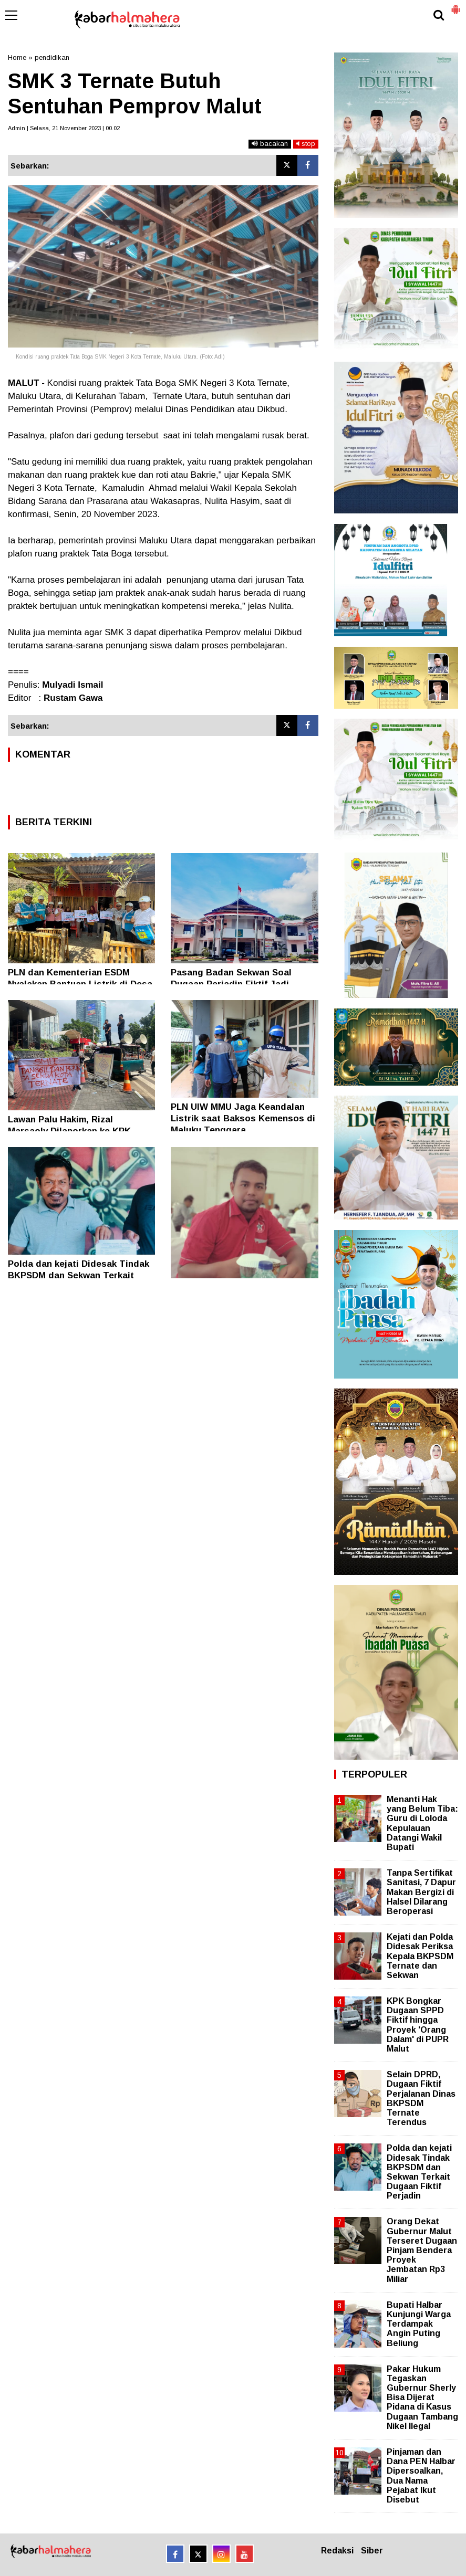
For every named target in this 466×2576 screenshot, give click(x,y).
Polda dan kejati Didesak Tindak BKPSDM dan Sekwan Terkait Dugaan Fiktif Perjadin (78, 1275)
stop (305, 144)
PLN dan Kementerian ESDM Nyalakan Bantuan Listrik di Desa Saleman (80, 984)
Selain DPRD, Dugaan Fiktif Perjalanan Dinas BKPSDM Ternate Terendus (421, 2098)
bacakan (270, 144)
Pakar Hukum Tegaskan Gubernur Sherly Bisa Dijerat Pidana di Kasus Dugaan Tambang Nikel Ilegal (422, 2397)
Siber (372, 2550)
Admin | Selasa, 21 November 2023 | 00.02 (64, 128)
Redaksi (337, 2550)
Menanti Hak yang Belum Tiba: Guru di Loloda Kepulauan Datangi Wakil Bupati (422, 1823)
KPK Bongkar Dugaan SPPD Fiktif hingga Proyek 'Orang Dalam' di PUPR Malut (418, 2024)
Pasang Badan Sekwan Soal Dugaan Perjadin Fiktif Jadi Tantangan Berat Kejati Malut (235, 984)
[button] (455, 5)
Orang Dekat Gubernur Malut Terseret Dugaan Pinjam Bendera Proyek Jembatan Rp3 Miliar (422, 2250)
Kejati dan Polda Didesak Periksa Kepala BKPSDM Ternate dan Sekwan (420, 1956)
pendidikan (52, 57)
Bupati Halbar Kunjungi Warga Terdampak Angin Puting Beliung (419, 2324)
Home (17, 57)
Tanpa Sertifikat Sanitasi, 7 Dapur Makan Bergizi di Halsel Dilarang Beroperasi (421, 1892)
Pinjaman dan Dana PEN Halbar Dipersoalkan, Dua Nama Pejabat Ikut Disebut (421, 2475)
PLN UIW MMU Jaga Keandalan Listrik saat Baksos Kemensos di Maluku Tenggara (243, 1118)
